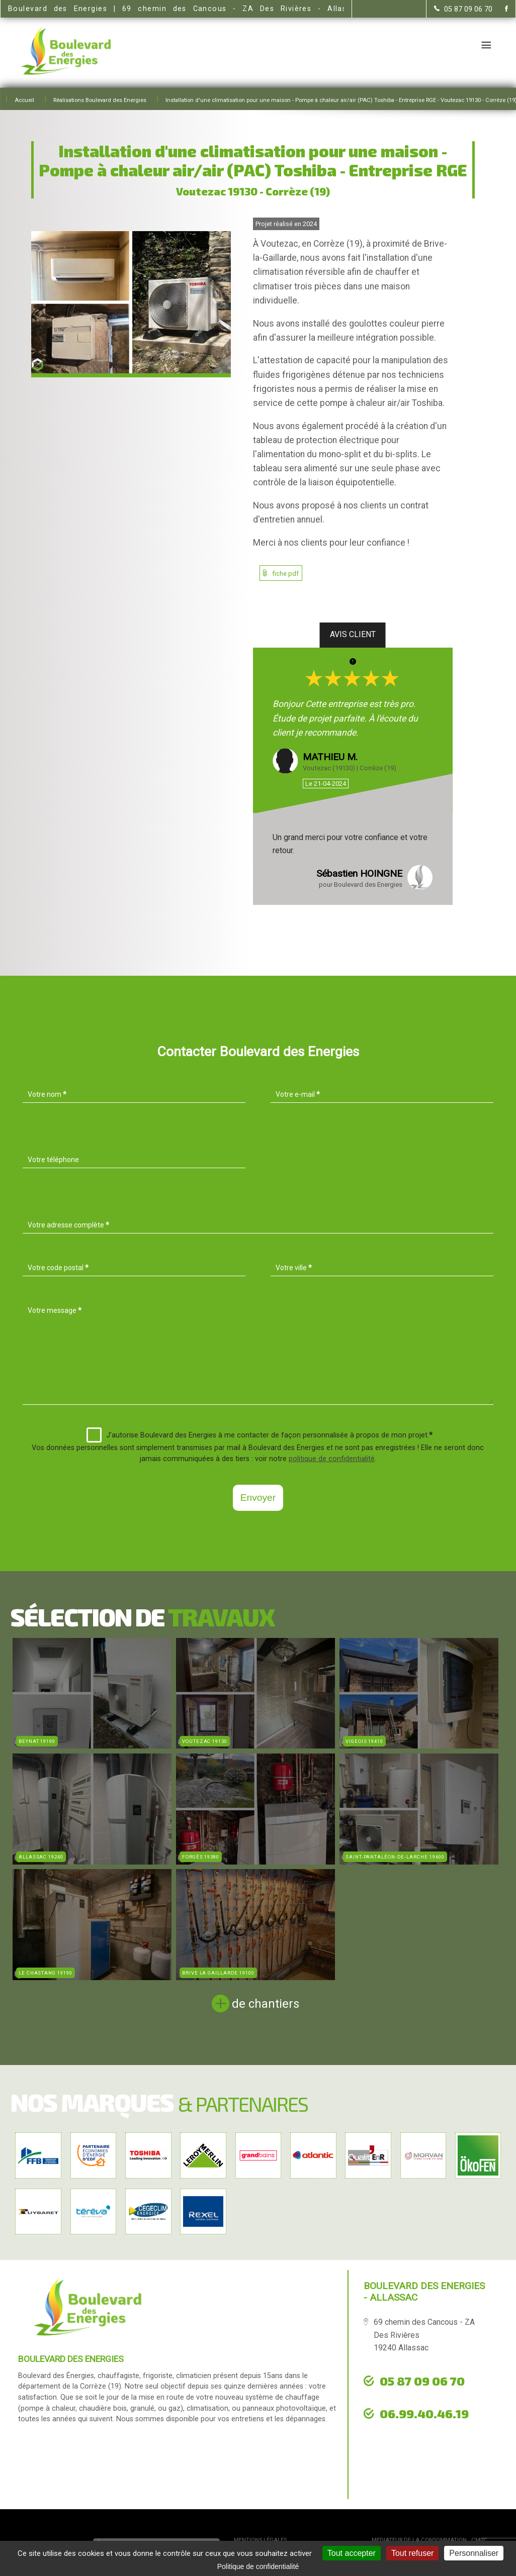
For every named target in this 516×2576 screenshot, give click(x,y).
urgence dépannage (418, 2434)
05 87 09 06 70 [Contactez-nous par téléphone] (422, 2381)
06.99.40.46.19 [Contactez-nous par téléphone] (424, 2413)
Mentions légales (260, 2540)
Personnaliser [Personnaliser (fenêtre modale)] (473, 2553)
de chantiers (265, 2004)
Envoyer (258, 1497)
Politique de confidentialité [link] (258, 2566)
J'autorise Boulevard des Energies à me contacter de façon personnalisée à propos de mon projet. (260, 1434)
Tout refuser (412, 2553)
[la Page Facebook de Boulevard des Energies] (500, 9)
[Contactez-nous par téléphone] (463, 9)
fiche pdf (286, 573)
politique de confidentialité (332, 1459)
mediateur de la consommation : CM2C (429, 2540)
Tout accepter (351, 2553)
